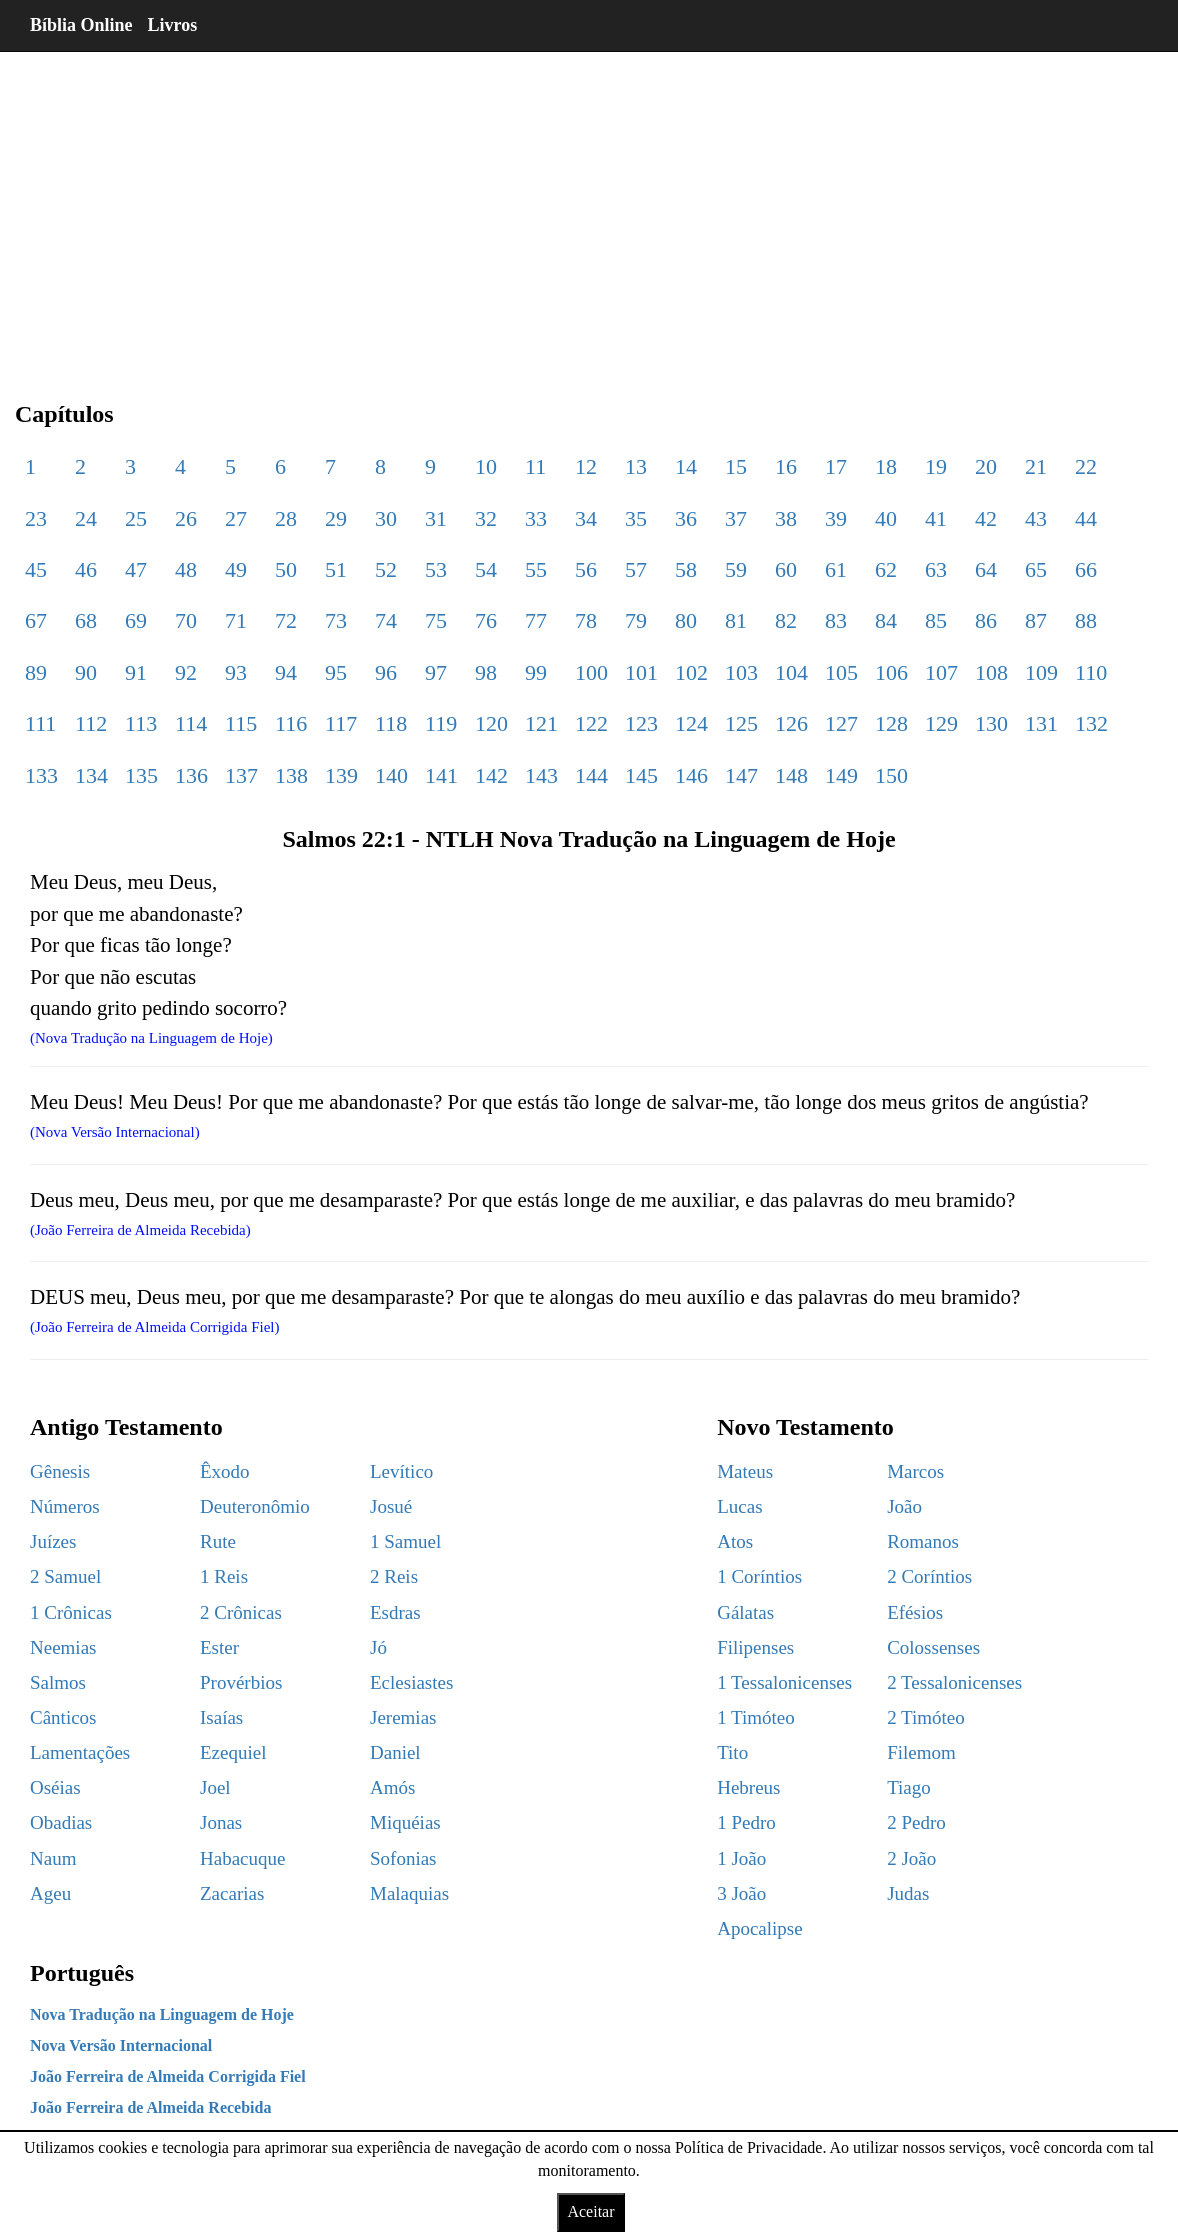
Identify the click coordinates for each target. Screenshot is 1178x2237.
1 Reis (224, 1576)
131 (1041, 723)
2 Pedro (916, 1822)
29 (336, 518)
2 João (911, 1858)
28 (286, 518)
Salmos (58, 1682)
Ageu (50, 1893)
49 (236, 569)
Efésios (915, 1612)
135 (141, 775)
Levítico (401, 1471)
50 (286, 569)
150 (891, 775)
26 (186, 518)
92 (186, 672)
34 (586, 518)
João (904, 1506)
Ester (219, 1647)
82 (786, 620)
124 (691, 723)
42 (986, 518)
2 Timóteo (926, 1717)
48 (186, 569)
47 (136, 569)
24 (86, 518)
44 (1086, 518)
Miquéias (405, 1822)
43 (1036, 518)
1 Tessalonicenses (784, 1682)
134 (91, 775)
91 (136, 672)
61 (836, 569)
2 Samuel (65, 1576)
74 (386, 620)
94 (286, 672)
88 (1086, 620)
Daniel (395, 1752)
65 (1036, 569)
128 (891, 723)
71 (236, 620)
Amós (392, 1787)
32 (486, 518)
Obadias (61, 1822)
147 (741, 775)
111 (40, 723)
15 (736, 466)
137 (241, 775)
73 (336, 620)
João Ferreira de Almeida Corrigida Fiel (168, 2076)
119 (441, 723)
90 (86, 672)
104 (791, 672)
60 (786, 569)
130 (991, 723)
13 (636, 466)
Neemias (63, 1647)
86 (986, 620)
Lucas (739, 1506)
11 (535, 466)
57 (636, 569)
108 (991, 672)
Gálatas (745, 1612)
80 (686, 620)
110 (1091, 672)
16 (786, 466)
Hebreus (748, 1787)
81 (736, 620)
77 (536, 620)
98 (486, 672)
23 (36, 518)
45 (36, 569)
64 (986, 569)
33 (536, 518)
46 (86, 569)
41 (936, 518)
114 (191, 723)
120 (491, 723)
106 (891, 672)
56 (586, 569)
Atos (735, 1541)
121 (541, 723)
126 (791, 723)
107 (941, 672)
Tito (732, 1752)
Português (82, 1973)
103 (741, 672)
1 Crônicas (71, 1612)
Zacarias (232, 1893)
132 (1091, 723)
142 (491, 775)
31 (436, 518)
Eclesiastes (411, 1682)
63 (936, 569)
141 (441, 775)
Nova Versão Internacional (121, 2045)
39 (836, 518)
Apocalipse (759, 1928)
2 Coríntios (929, 1576)
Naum (53, 1858)
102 (691, 672)
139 (341, 775)
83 (836, 620)
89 (36, 672)
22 (1086, 466)
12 (586, 466)
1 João (741, 1858)
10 (486, 466)
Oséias (55, 1787)
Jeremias (403, 1717)
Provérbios (241, 1682)
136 (191, 775)
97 (436, 672)
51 (336, 569)
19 (936, 466)
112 (91, 723)
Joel (215, 1787)
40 (886, 518)
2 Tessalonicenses (954, 1682)
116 (291, 723)
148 (791, 775)
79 (636, 620)
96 (386, 672)
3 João (741, 1893)
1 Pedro (746, 1822)
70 (186, 620)
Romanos (923, 1541)
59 (736, 569)
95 (336, 672)
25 (136, 518)
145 (641, 775)
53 (436, 569)
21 (1036, 466)
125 (741, 723)
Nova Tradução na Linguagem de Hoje (162, 2014)
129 (941, 723)
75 (436, 620)
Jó (378, 1647)
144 (591, 775)
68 (86, 620)
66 (1086, 569)
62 (886, 569)
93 (236, 672)
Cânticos (63, 1717)
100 (591, 672)
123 (641, 723)
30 (386, 518)
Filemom (921, 1752)
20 (986, 466)
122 (591, 723)
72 (286, 620)
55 (536, 569)
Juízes (53, 1541)
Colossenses (933, 1647)
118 (391, 723)
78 (586, 620)
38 (786, 518)
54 (486, 569)
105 (841, 672)
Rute (218, 1541)
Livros (173, 25)
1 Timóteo (756, 1717)
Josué (391, 1506)
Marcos (915, 1471)
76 (486, 620)
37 (736, 518)
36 (686, 518)
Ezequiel (233, 1752)
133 (41, 775)
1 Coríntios (759, 1576)
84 (886, 620)
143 (541, 775)
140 (391, 775)
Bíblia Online (81, 25)
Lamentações (80, 1752)
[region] (589, 210)
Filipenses (755, 1647)
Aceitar (590, 2211)
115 (241, 723)
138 (291, 775)
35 (636, 518)
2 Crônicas (241, 1612)
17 (836, 466)
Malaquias (409, 1893)
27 (236, 518)
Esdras (395, 1612)
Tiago (909, 1787)
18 (886, 466)
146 (691, 775)
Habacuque (242, 1858)
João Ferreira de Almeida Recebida (150, 2107)
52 (386, 569)
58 (686, 569)
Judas (908, 1893)
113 (141, 723)
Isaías (221, 1717)
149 (841, 775)
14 (686, 466)
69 (136, 620)
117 (341, 723)
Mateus (745, 1471)
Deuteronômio (255, 1506)
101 (641, 672)
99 (536, 672)
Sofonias (403, 1858)
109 (1041, 672)
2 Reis (394, 1576)
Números (65, 1506)
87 (1036, 620)
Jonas (221, 1822)
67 (36, 620)
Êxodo (225, 1471)
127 (841, 723)
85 (936, 620)
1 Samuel (405, 1541)
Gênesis (60, 1471)
